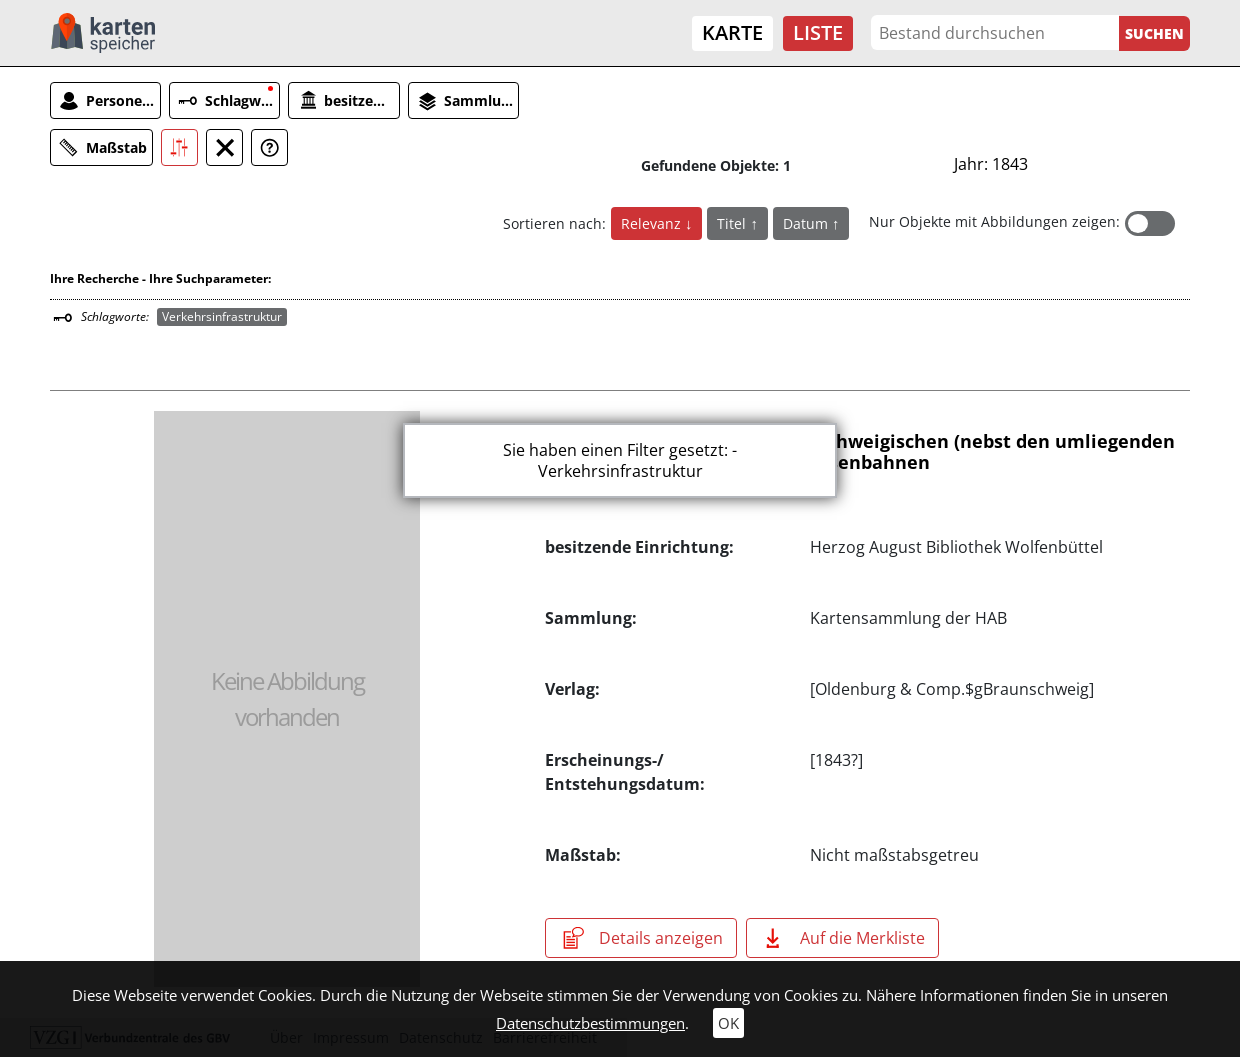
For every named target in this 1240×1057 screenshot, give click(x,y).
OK (728, 1023)
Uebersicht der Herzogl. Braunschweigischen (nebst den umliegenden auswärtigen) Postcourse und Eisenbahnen (860, 452)
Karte (732, 32)
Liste (818, 32)
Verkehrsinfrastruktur (222, 316)
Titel (733, 223)
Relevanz (653, 223)
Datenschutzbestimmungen (590, 1023)
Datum (807, 223)
